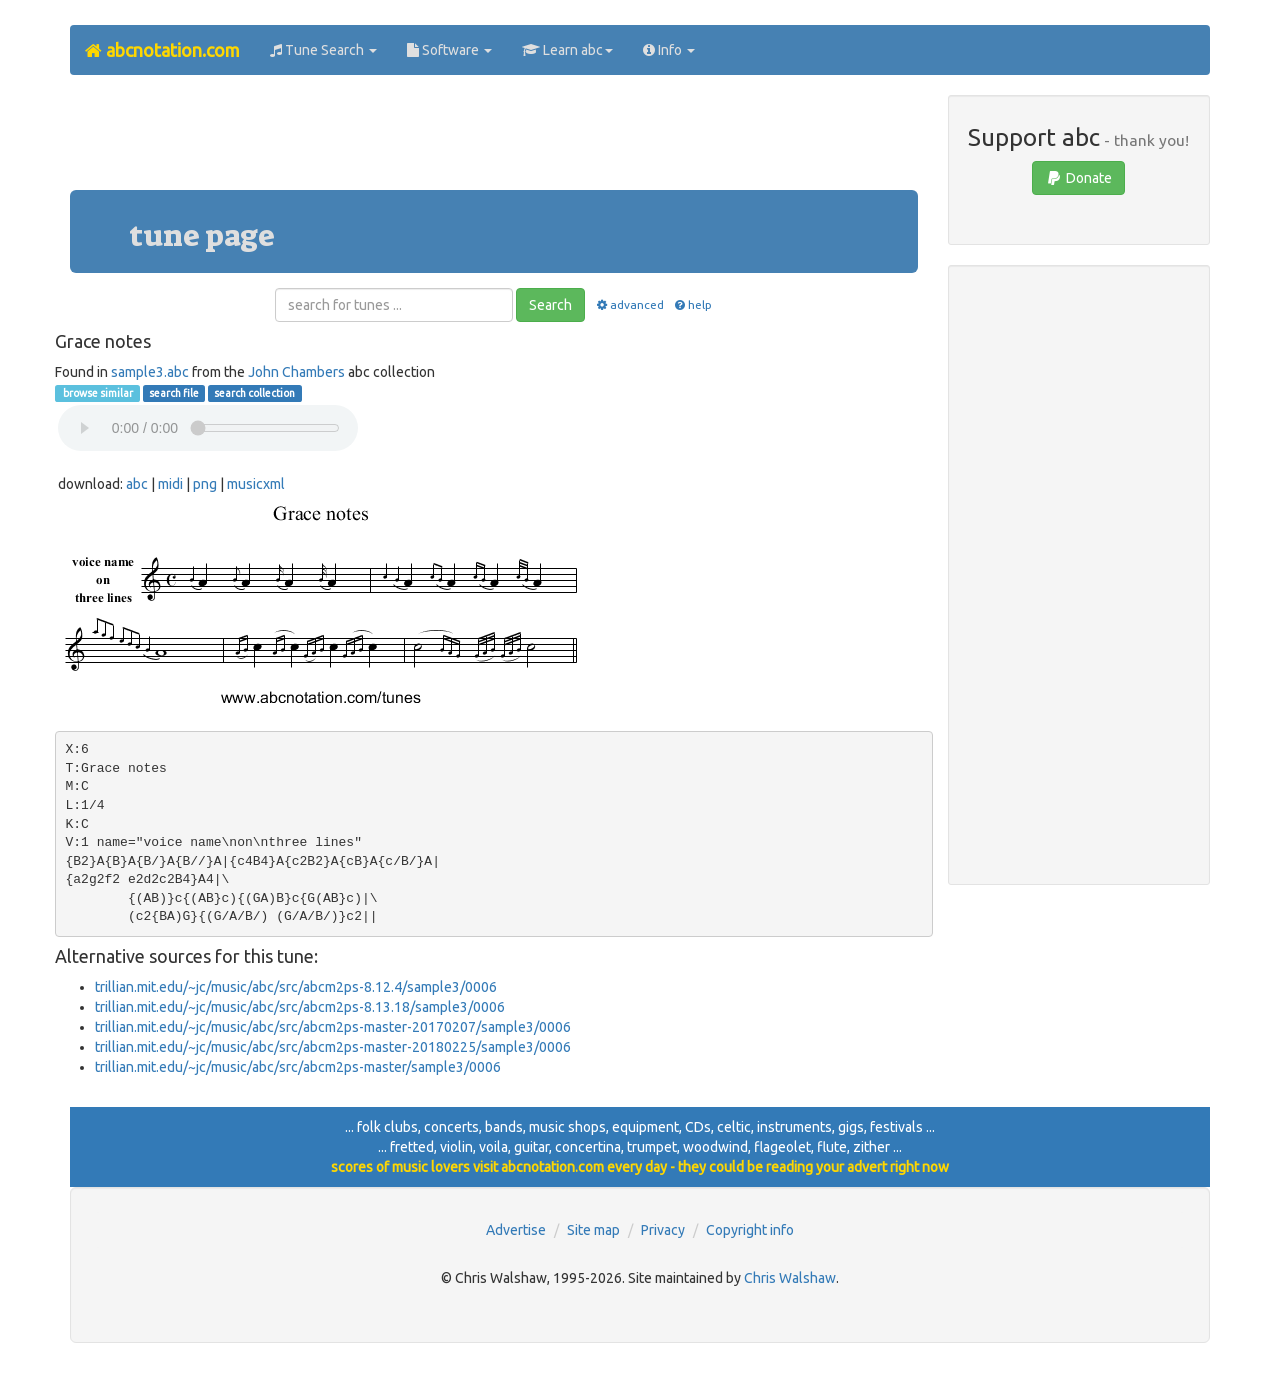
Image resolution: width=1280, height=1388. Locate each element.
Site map (593, 1230)
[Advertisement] (494, 140)
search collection (254, 393)
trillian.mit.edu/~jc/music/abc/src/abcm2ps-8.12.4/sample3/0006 (296, 987)
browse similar (97, 393)
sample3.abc (150, 372)
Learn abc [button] (567, 50)
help (692, 304)
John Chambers (296, 372)
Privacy (663, 1230)
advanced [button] (628, 304)
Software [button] (449, 50)
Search (550, 305)
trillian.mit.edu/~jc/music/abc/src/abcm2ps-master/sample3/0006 (298, 1067)
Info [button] (669, 50)
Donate (1078, 178)
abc (137, 484)
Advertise (516, 1230)
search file (174, 393)
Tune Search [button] (323, 50)
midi (170, 484)
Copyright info (750, 1230)
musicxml (256, 484)
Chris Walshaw (790, 1278)
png (205, 484)
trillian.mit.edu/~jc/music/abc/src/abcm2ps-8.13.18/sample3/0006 (300, 1007)
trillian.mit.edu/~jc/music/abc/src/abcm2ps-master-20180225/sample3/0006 (333, 1047)
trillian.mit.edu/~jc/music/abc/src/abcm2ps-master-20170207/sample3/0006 (333, 1027)
